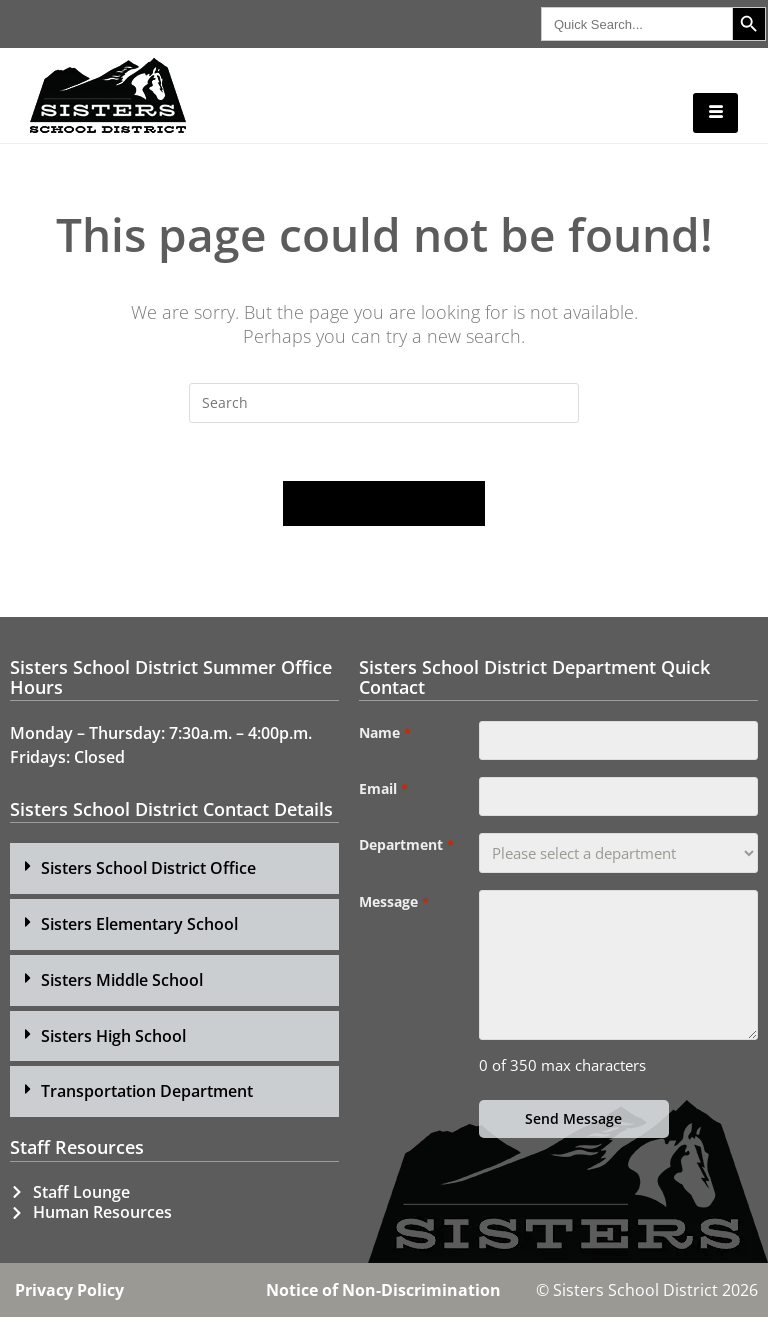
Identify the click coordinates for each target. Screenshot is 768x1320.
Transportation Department (147, 1094)
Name (384, 736)
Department (406, 850)
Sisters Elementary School (139, 927)
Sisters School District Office (148, 871)
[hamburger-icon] (715, 113)
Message (393, 907)
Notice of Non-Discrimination (383, 1293)
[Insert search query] (384, 403)
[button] (174, 871)
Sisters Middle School (122, 983)
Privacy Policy (69, 1293)
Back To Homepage (384, 506)
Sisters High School (113, 1039)
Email (383, 793)
